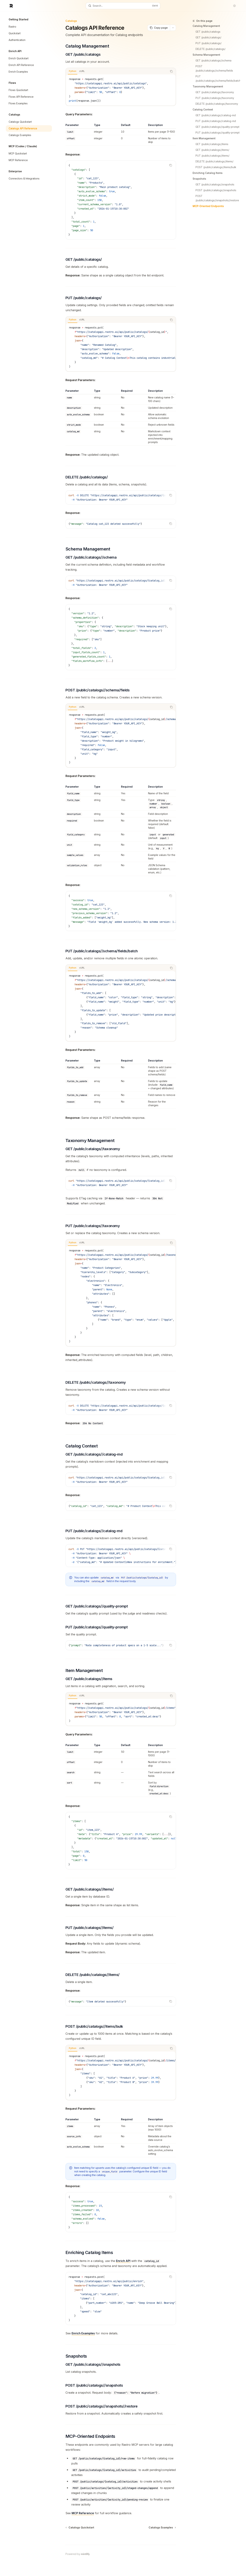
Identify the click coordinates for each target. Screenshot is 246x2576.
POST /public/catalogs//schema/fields (214, 68)
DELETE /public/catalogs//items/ (214, 161)
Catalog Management (206, 25)
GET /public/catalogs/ (208, 37)
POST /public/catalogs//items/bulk (216, 167)
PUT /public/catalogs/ (208, 43)
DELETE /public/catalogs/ (210, 48)
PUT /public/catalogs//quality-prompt (218, 132)
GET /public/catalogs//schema (213, 60)
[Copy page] (158, 28)
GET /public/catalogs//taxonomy (215, 92)
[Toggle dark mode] (234, 6)
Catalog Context (203, 109)
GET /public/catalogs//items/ (212, 149)
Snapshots (199, 178)
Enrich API (123, 2261)
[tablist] (117, 71)
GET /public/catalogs (208, 31)
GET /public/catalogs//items (212, 144)
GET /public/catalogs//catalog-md (216, 115)
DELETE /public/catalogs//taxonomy (217, 103)
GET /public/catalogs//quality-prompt (217, 126)
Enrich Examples (83, 2333)
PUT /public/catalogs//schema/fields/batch (218, 78)
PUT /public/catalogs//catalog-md (216, 121)
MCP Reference (83, 2513)
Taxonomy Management (208, 86)
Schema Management (206, 54)
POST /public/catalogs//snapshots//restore (217, 198)
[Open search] (123, 6)
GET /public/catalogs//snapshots (215, 184)
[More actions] (173, 28)
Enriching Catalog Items (208, 172)
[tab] (72, 71)
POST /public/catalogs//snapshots (216, 190)
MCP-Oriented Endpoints (208, 206)
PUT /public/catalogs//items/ (212, 155)
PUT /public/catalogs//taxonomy (215, 97)
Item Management (204, 138)
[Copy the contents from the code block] (171, 71)
